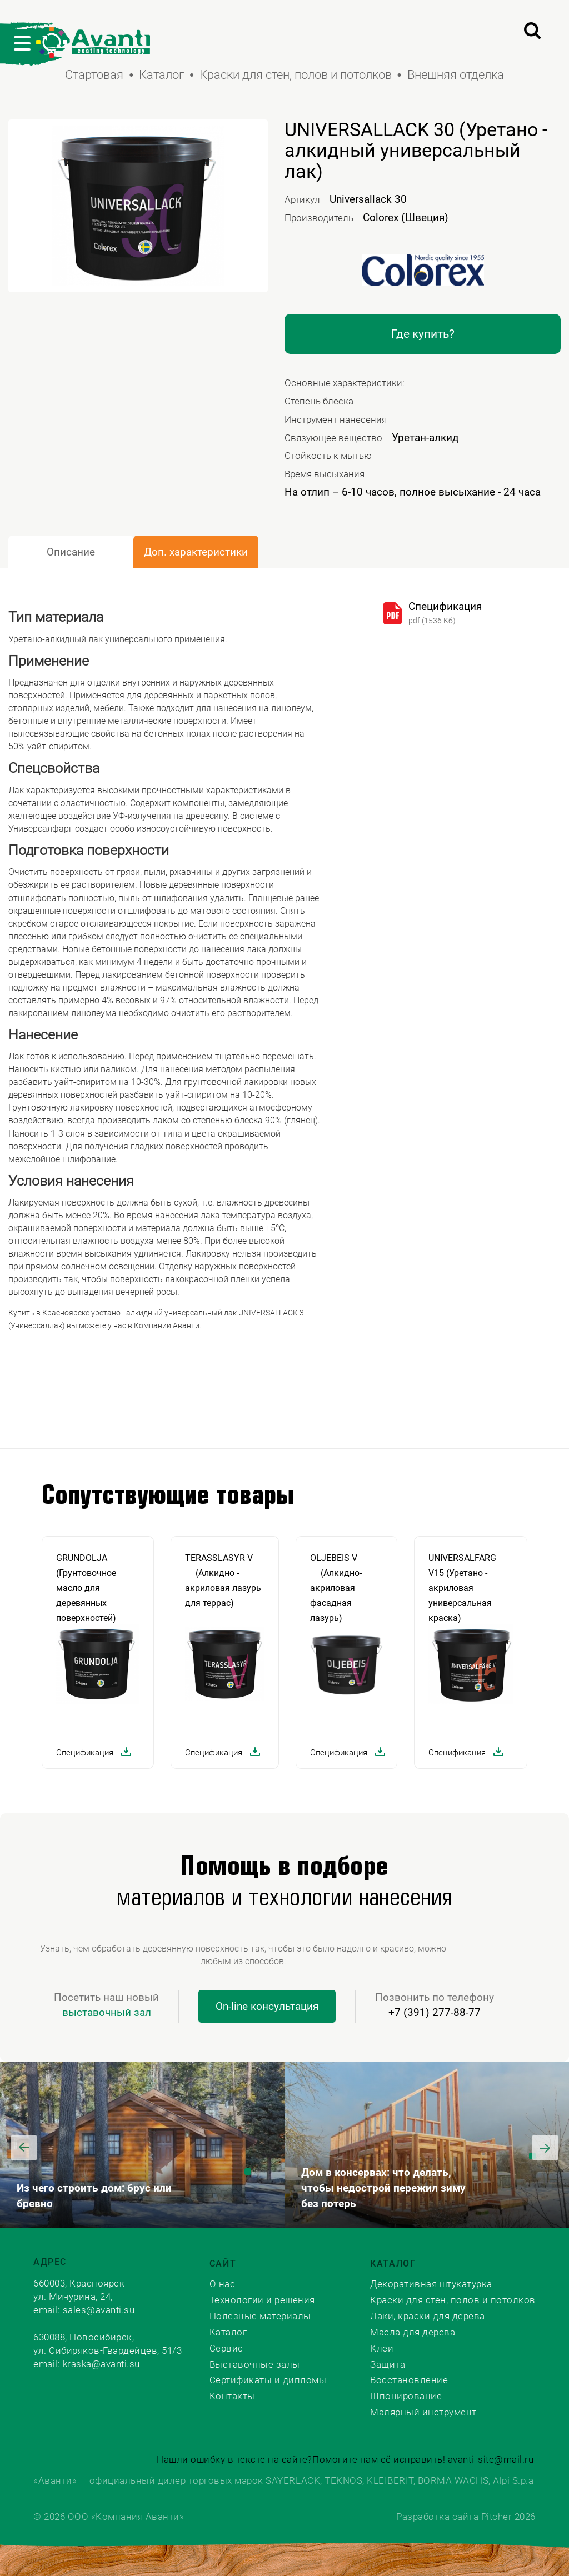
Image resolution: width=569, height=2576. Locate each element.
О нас (222, 2283)
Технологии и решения (262, 2299)
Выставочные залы (254, 2364)
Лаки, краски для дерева (427, 2316)
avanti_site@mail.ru (491, 2459)
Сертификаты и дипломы (268, 2379)
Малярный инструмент (423, 2412)
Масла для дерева (412, 2332)
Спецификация (445, 606)
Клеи (381, 2348)
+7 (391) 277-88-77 (434, 2012)
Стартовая (94, 75)
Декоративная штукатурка (431, 2283)
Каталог (161, 75)
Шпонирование (406, 2396)
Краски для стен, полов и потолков (295, 75)
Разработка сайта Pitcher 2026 (466, 2516)
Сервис (226, 2348)
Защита (387, 2364)
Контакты (232, 2396)
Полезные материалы (260, 2316)
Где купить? (423, 334)
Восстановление (409, 2379)
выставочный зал (106, 2012)
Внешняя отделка (455, 75)
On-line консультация (267, 2006)
